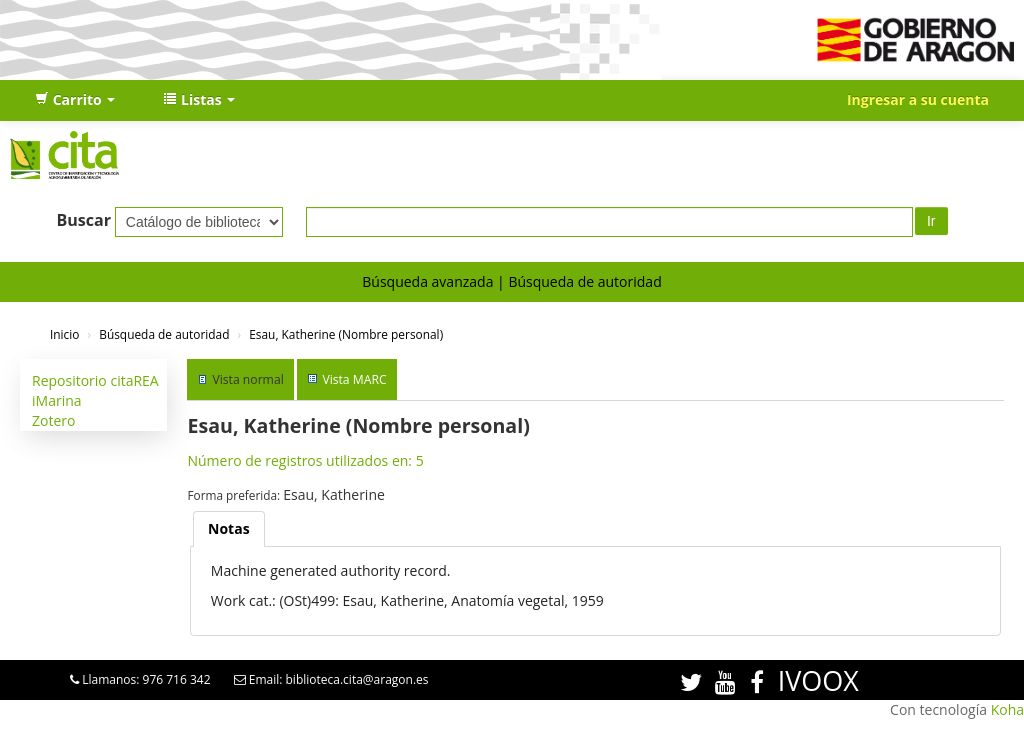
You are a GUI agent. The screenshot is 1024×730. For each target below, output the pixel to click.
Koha (1007, 709)
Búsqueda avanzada (427, 281)
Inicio (64, 334)
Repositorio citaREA (95, 380)
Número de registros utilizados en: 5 (305, 460)
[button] (75, 100)
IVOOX (818, 680)
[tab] (229, 529)
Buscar (83, 220)
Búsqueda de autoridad (584, 281)
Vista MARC (354, 379)
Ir (931, 221)
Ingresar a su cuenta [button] (918, 99)
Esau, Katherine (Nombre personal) (346, 334)
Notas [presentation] (229, 528)
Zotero (53, 420)
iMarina (57, 400)
